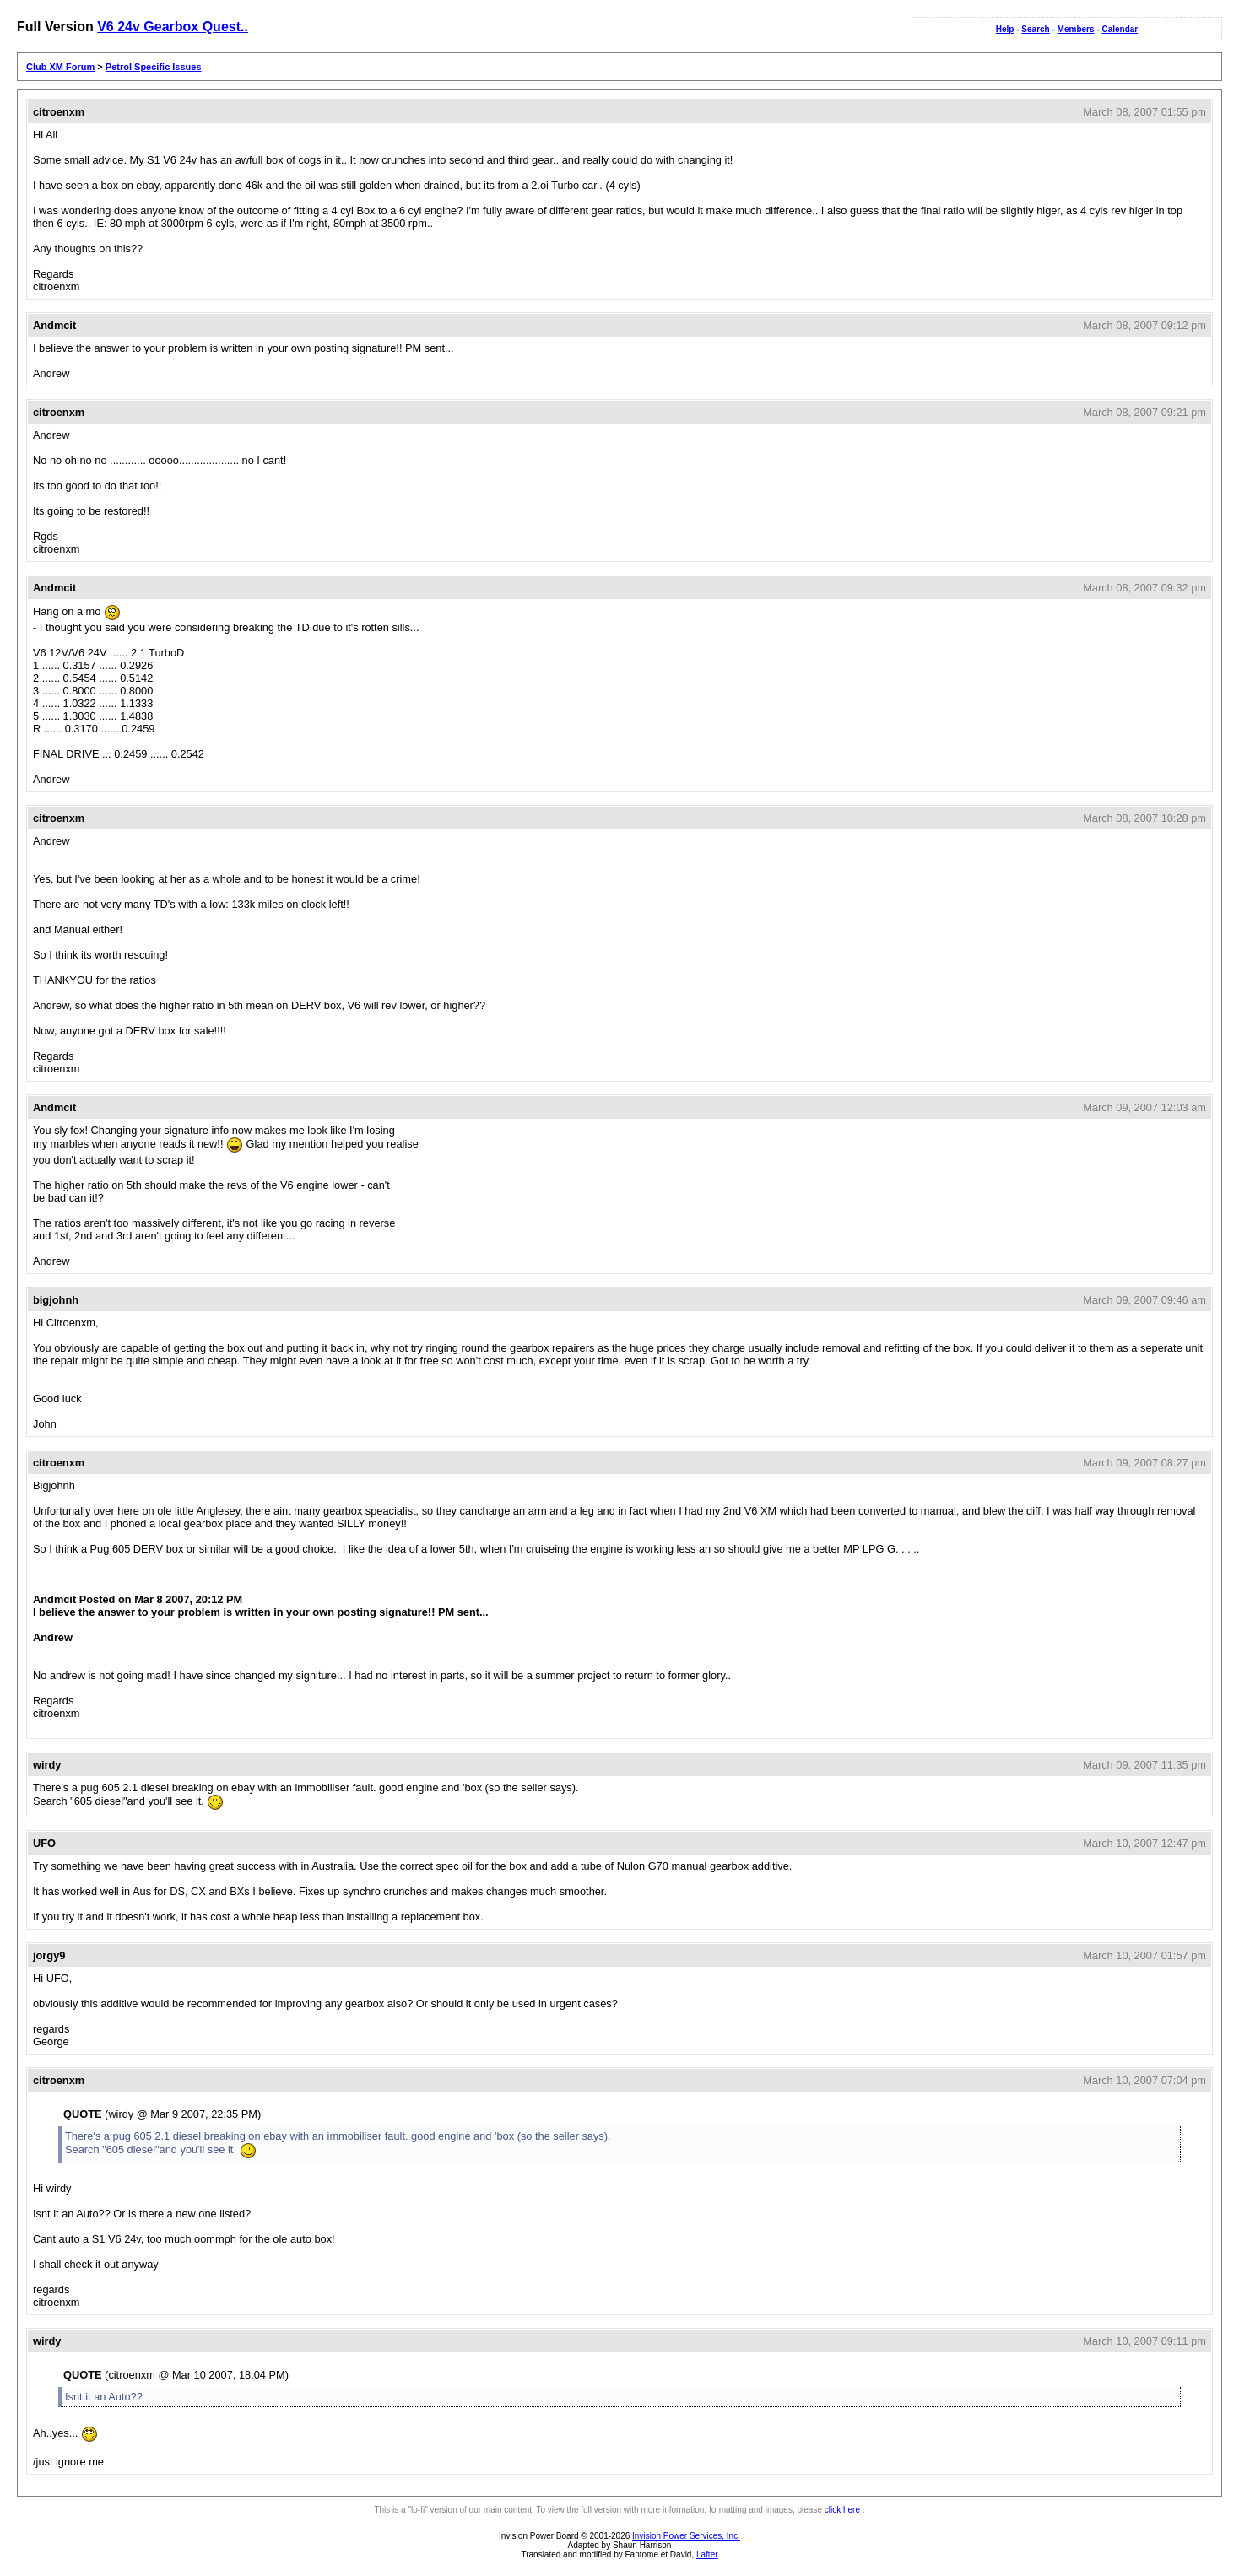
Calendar (1119, 29)
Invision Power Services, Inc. (686, 2536)
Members (1076, 29)
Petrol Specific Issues (154, 67)
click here (842, 2509)
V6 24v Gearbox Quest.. (172, 26)
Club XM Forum (60, 67)
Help (1005, 29)
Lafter (707, 2554)
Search (1035, 29)
